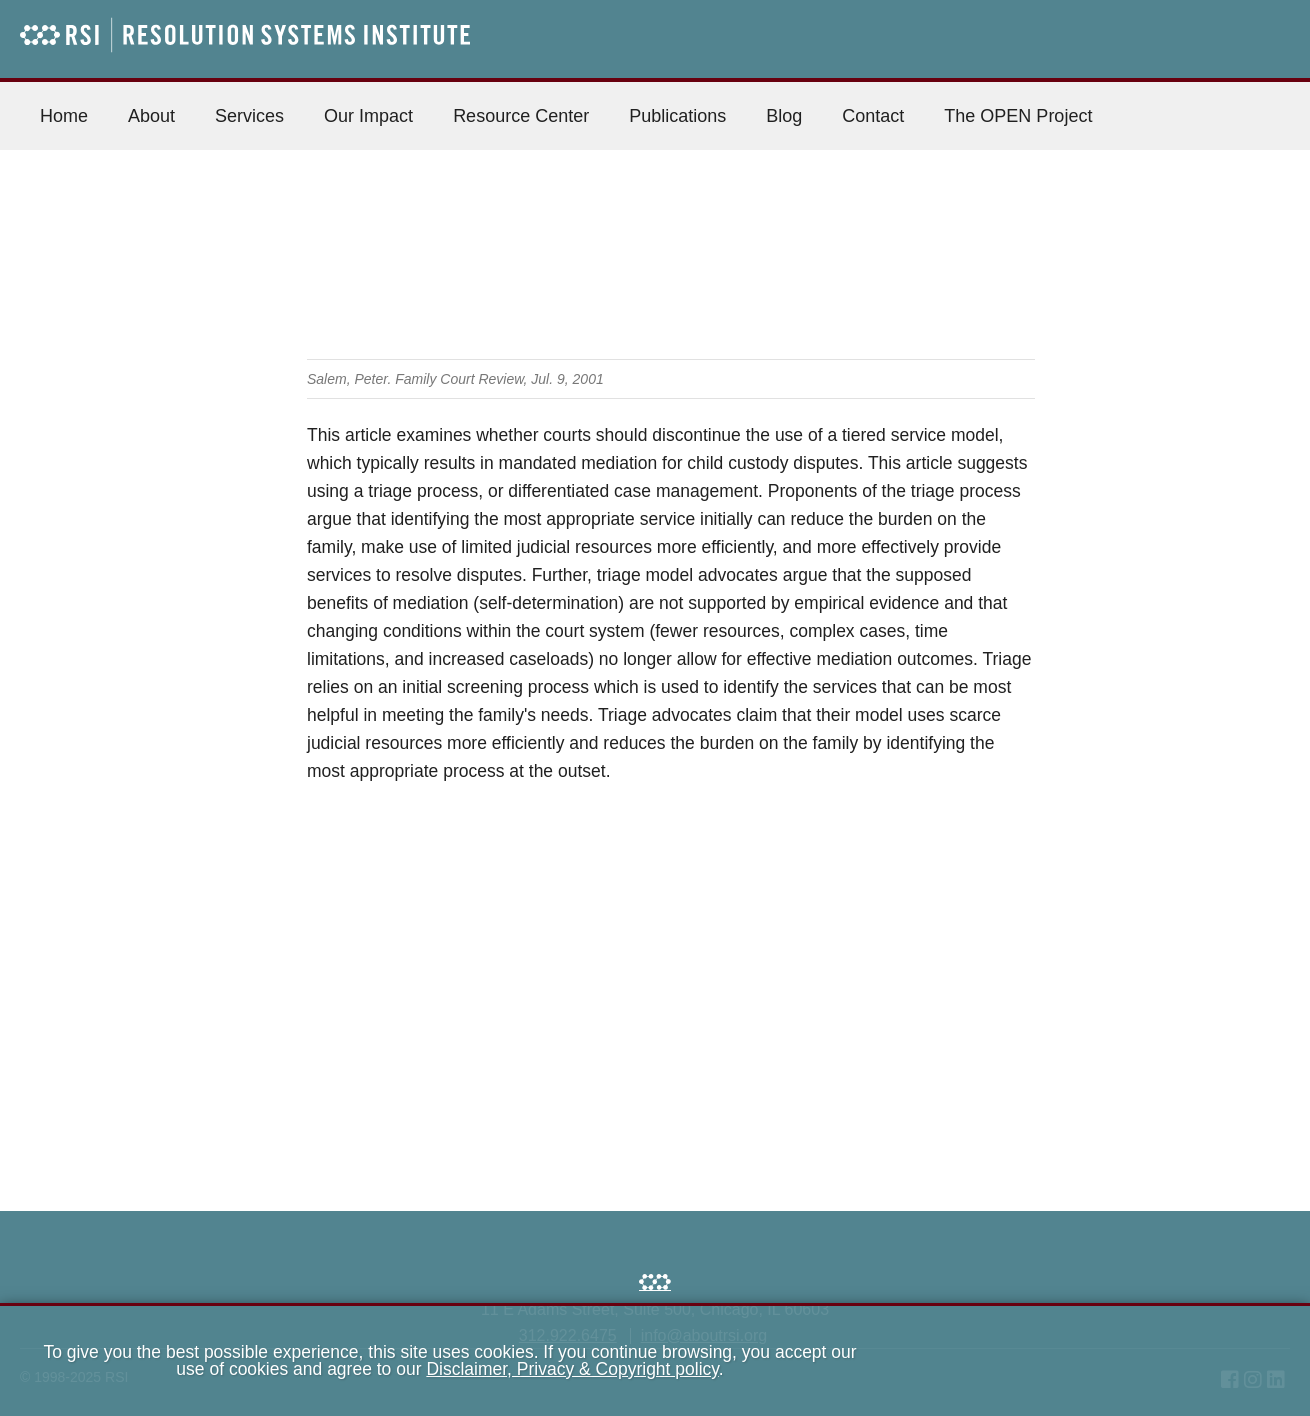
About (151, 116)
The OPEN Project (1018, 116)
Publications (677, 116)
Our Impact (368, 116)
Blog (784, 116)
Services (249, 116)
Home (64, 116)
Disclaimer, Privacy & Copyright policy (572, 1369)
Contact (873, 116)
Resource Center (521, 116)
